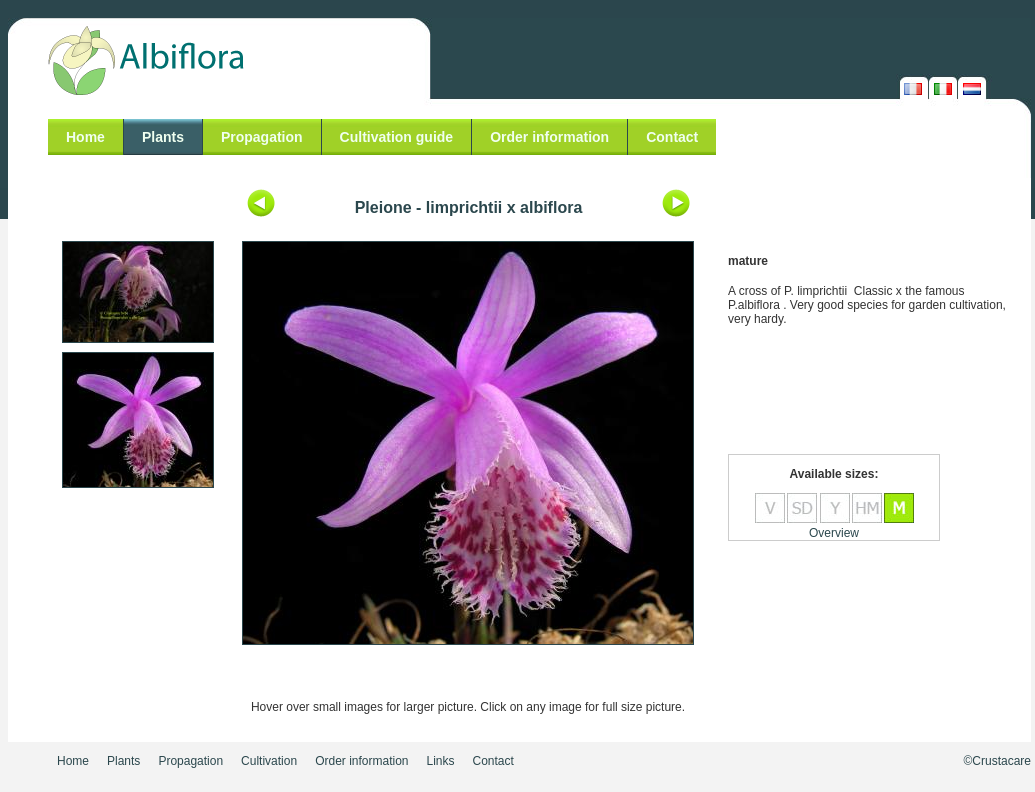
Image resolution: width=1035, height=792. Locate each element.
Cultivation (269, 761)
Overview (834, 533)
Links (441, 761)
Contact (672, 137)
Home (85, 137)
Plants (163, 137)
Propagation (262, 137)
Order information (549, 137)
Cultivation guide (397, 137)
